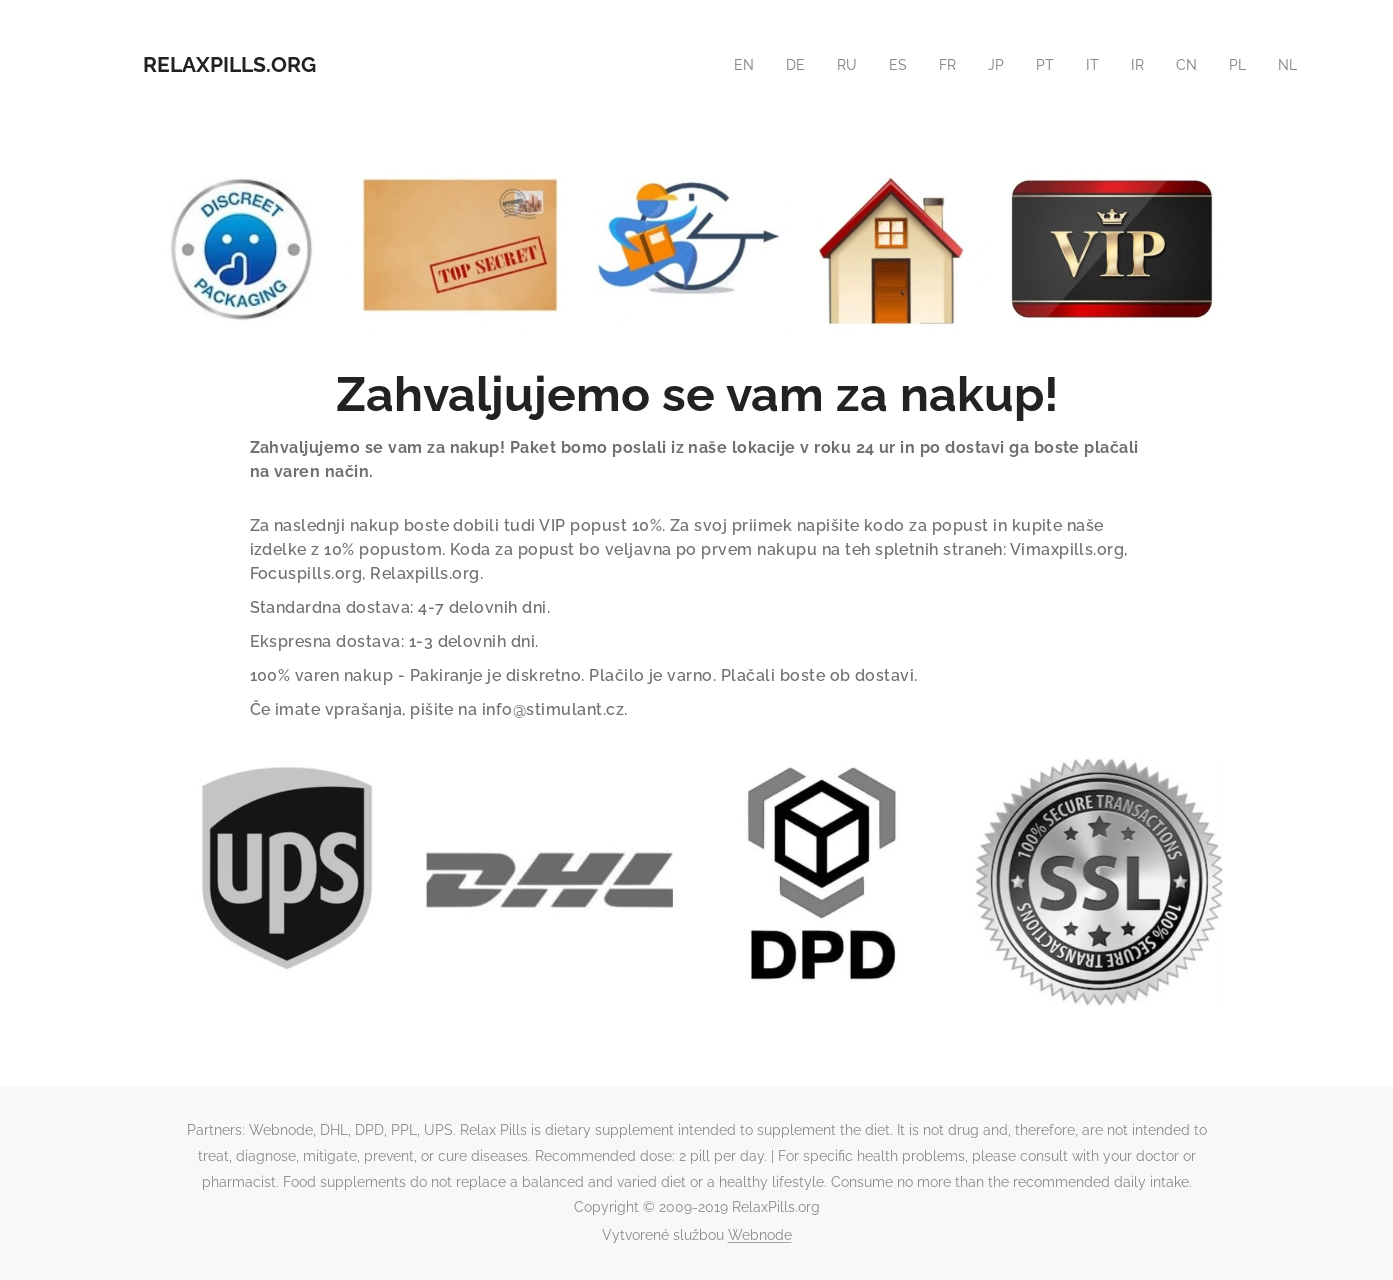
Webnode (760, 1235)
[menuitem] (733, 65)
